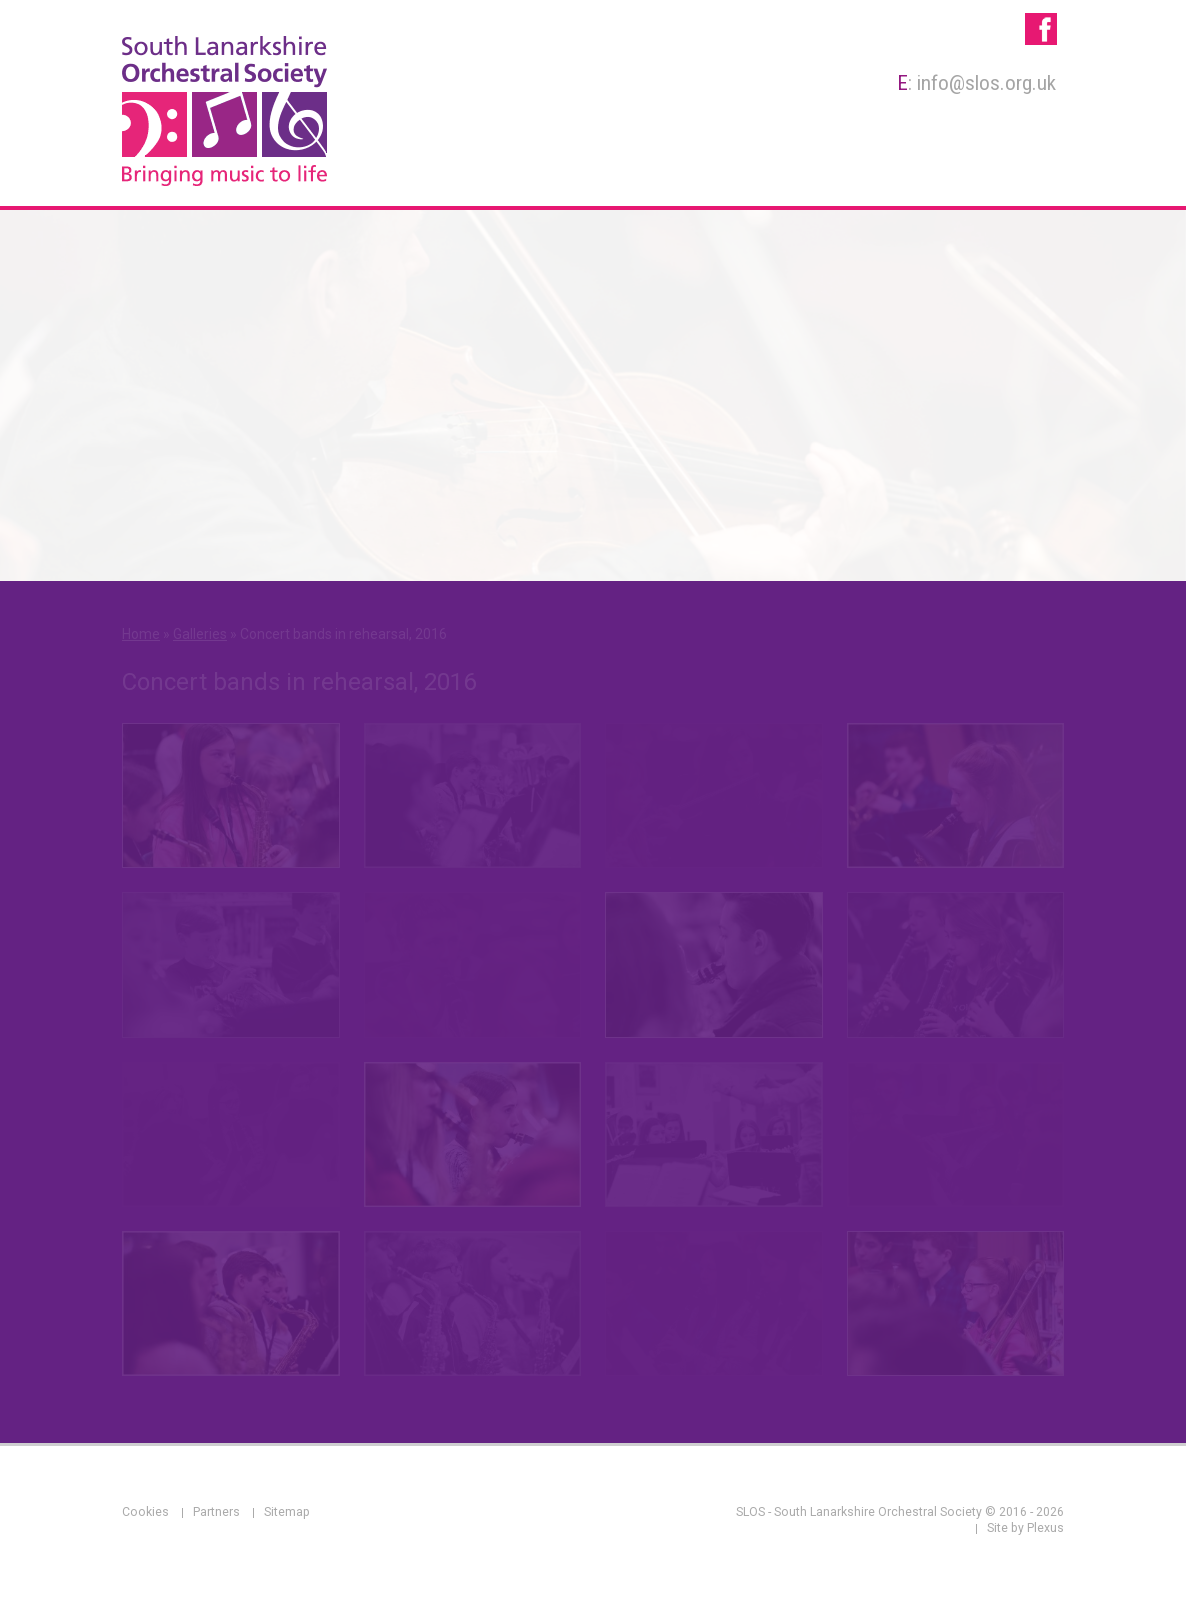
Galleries (944, 173)
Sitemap (287, 1512)
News (1029, 173)
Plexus (1045, 1528)
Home (401, 173)
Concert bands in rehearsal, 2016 (343, 634)
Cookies (145, 1512)
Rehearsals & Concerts (782, 173)
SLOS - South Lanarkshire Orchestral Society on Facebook (1041, 29)
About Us (487, 173)
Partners (216, 1512)
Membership (603, 173)
